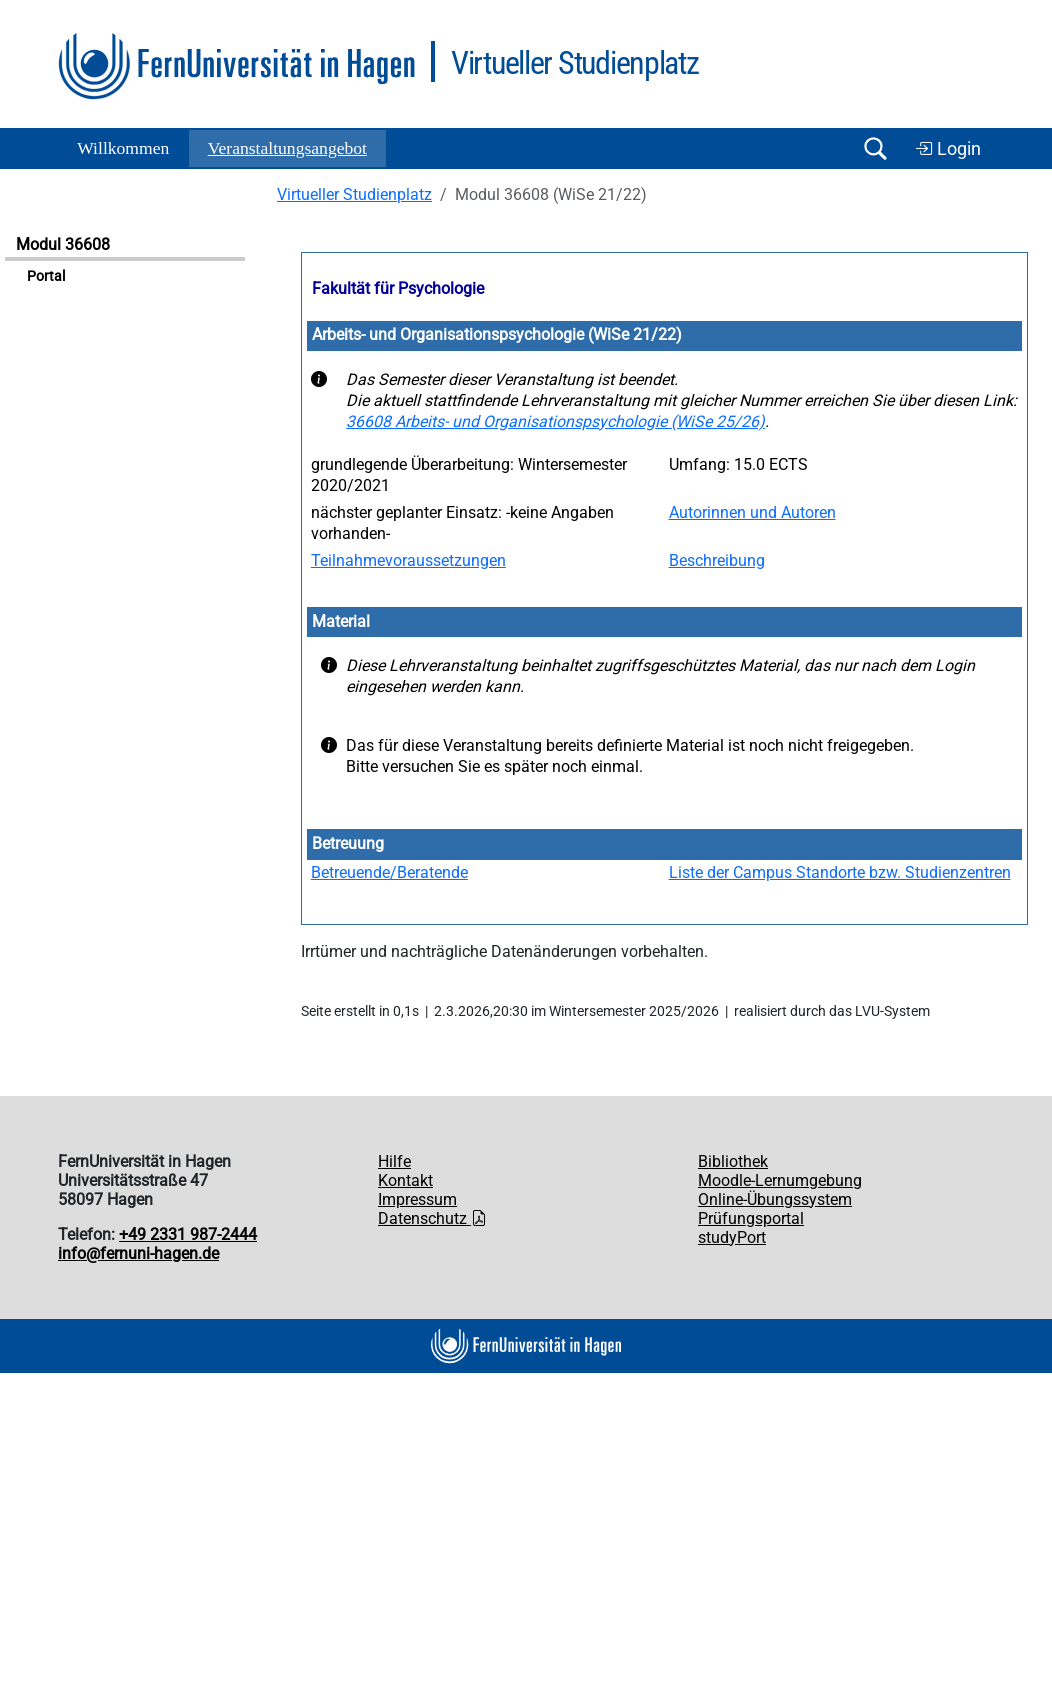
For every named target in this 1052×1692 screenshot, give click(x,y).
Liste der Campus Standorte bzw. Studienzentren (840, 872)
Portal (46, 276)
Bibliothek (733, 1161)
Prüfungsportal (751, 1218)
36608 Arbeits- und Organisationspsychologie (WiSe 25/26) (555, 421)
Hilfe (394, 1161)
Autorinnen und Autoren (752, 512)
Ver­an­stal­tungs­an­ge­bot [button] (287, 148)
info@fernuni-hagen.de (138, 1253)
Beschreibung (717, 560)
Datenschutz (432, 1218)
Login (948, 149)
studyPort (732, 1237)
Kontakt (405, 1180)
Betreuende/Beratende (389, 872)
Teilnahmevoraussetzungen (408, 560)
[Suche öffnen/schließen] (875, 148)
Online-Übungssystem (775, 1199)
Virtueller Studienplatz (354, 194)
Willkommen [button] (123, 148)
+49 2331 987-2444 (188, 1234)
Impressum (417, 1199)
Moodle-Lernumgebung (780, 1180)
